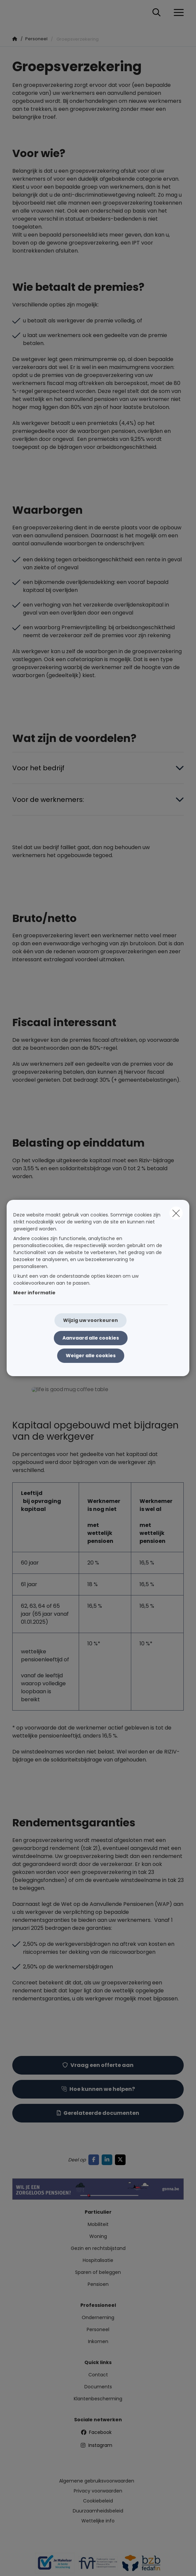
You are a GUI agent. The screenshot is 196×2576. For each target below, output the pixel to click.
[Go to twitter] (121, 2159)
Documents (98, 2386)
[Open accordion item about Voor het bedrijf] (98, 768)
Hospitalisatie (98, 2260)
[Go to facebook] (95, 2159)
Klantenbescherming (98, 2398)
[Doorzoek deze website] (156, 12)
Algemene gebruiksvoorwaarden (96, 2481)
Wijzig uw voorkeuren (90, 1320)
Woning (98, 2236)
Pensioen (98, 2284)
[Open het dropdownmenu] (177, 12)
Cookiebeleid (98, 2500)
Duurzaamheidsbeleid (98, 2510)
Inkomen (98, 2341)
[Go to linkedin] (108, 2159)
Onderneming (98, 2317)
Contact (98, 2374)
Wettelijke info (98, 2520)
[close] (176, 1213)
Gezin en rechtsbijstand (98, 2248)
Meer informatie (34, 1292)
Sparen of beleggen (98, 2272)
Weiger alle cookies (91, 1355)
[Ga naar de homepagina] (16, 12)
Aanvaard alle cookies (90, 1338)
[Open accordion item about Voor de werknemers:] (98, 799)
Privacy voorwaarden (98, 2490)
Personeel (98, 2329)
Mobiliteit (98, 2224)
